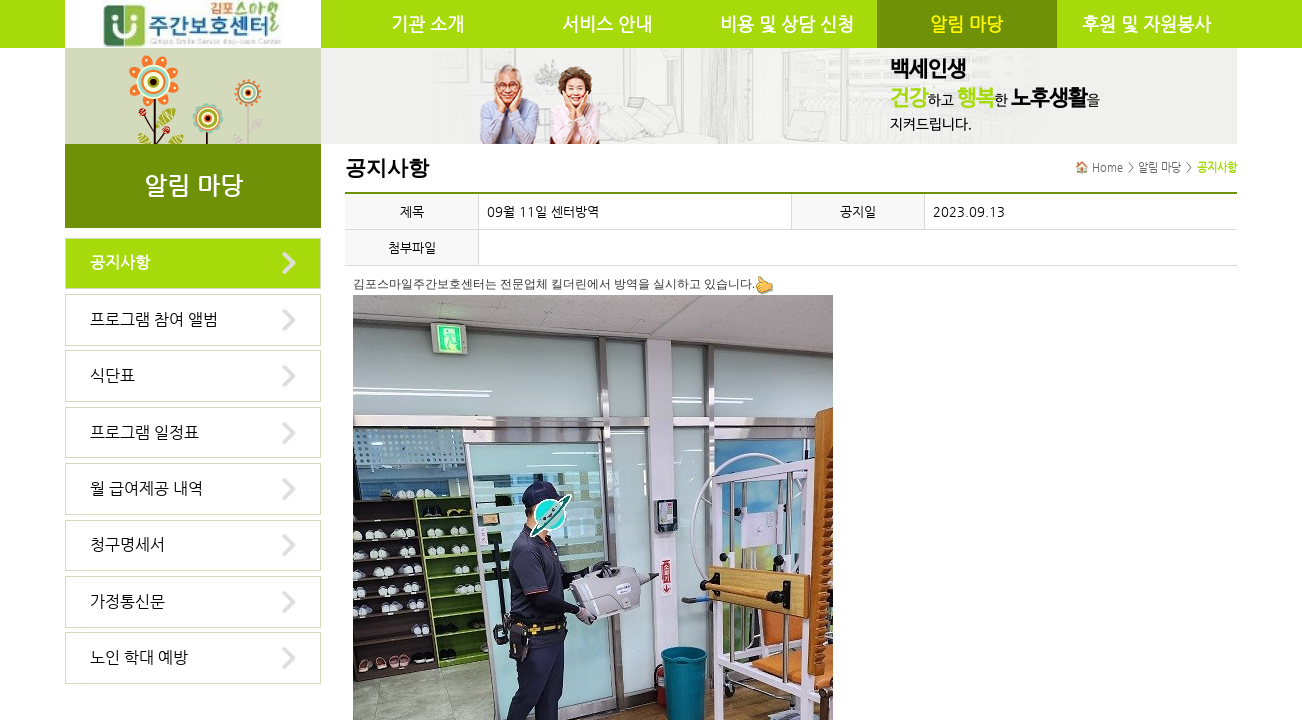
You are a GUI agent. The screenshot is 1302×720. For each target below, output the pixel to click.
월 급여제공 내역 (146, 488)
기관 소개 (427, 24)
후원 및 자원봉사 (1146, 24)
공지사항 (120, 262)
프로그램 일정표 (144, 432)
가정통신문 (127, 601)
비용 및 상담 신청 (787, 24)
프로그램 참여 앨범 (154, 319)
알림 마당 (966, 24)
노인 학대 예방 (139, 657)
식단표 (112, 375)
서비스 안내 (607, 24)
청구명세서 (127, 544)
